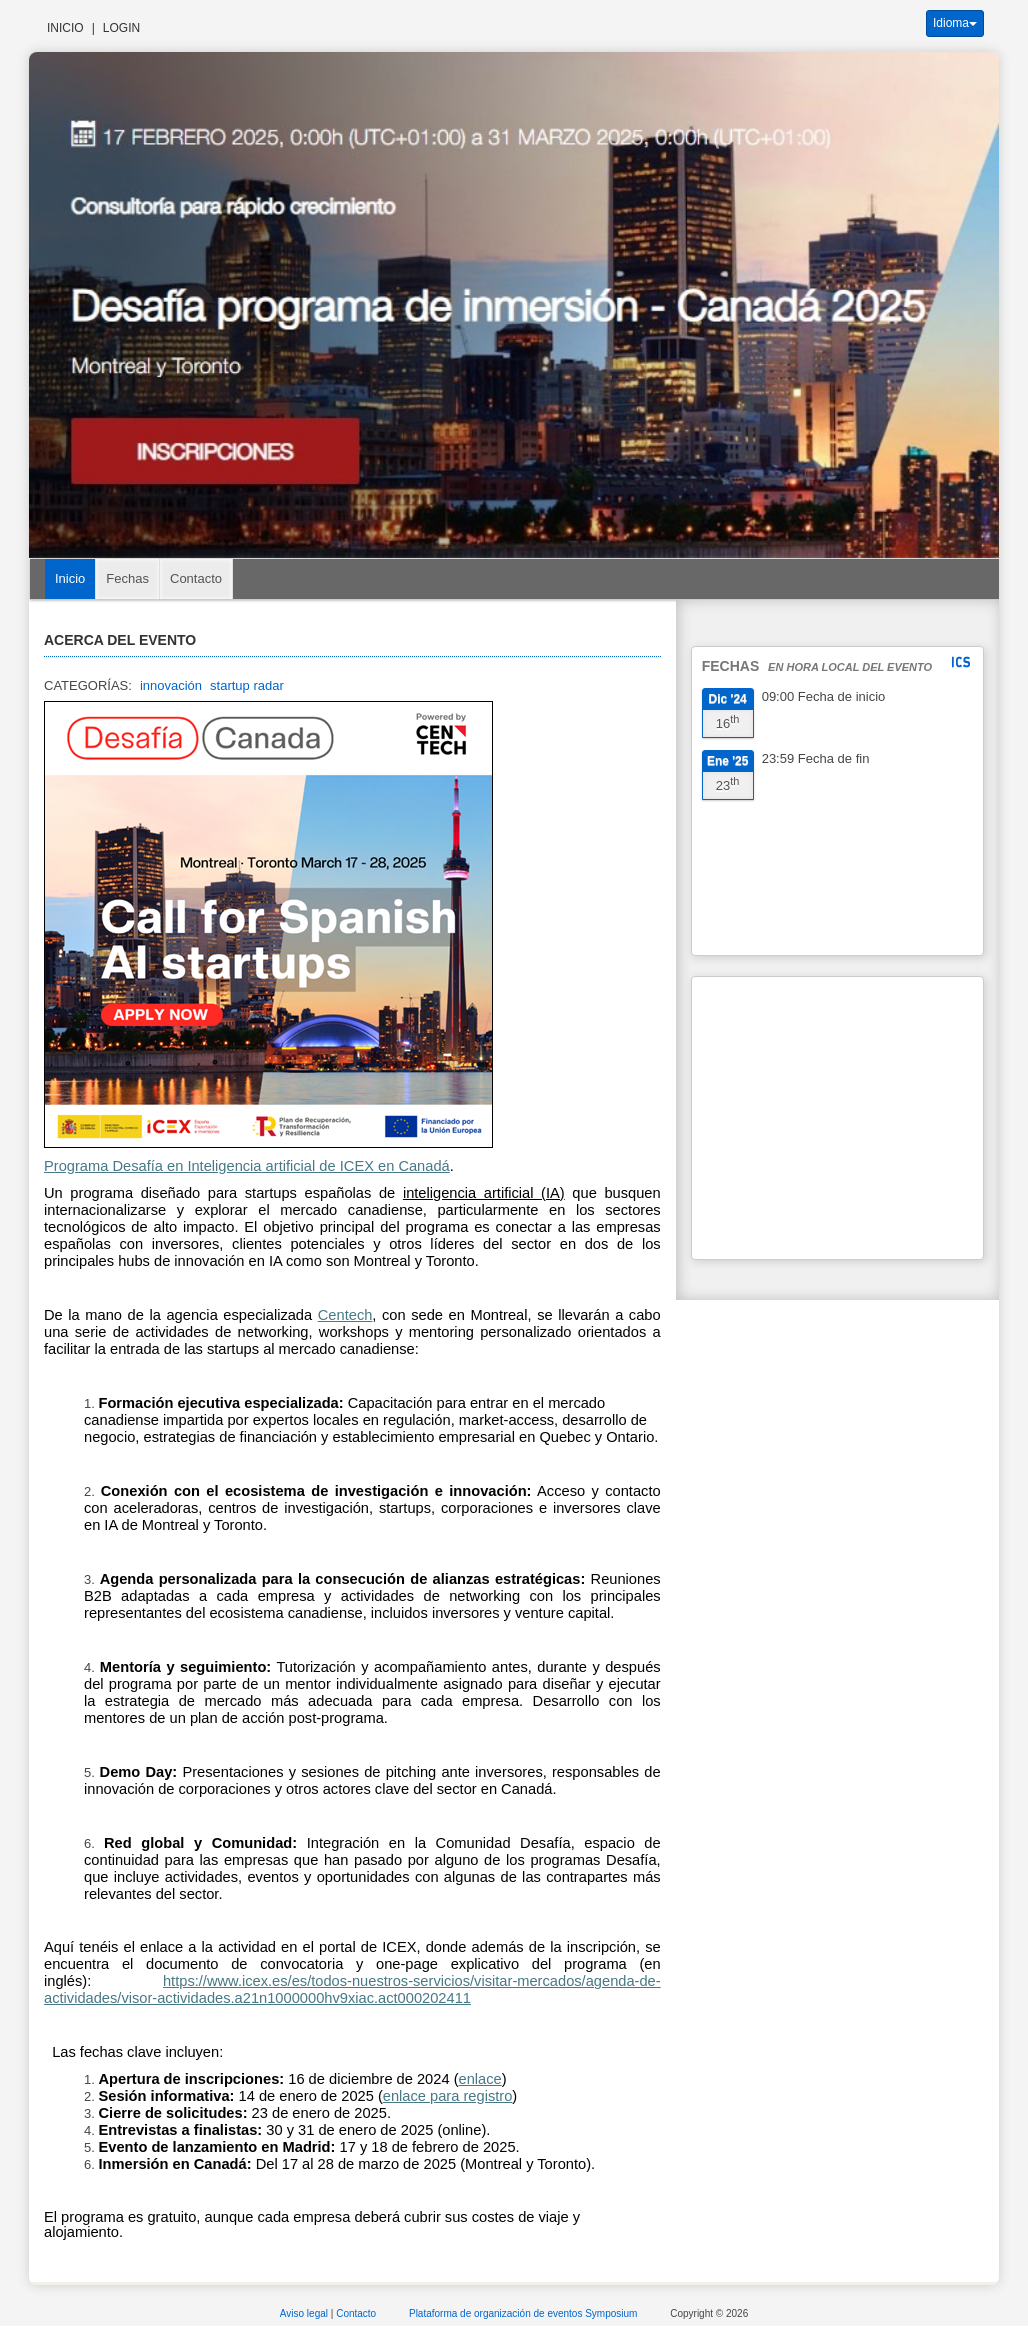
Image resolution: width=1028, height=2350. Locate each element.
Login (121, 28)
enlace (404, 2096)
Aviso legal (305, 2313)
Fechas (127, 578)
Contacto (196, 578)
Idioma (955, 23)
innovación (171, 685)
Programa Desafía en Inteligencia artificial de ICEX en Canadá (247, 1166)
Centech (345, 1315)
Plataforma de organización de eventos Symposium (524, 2313)
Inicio (65, 28)
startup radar (247, 685)
